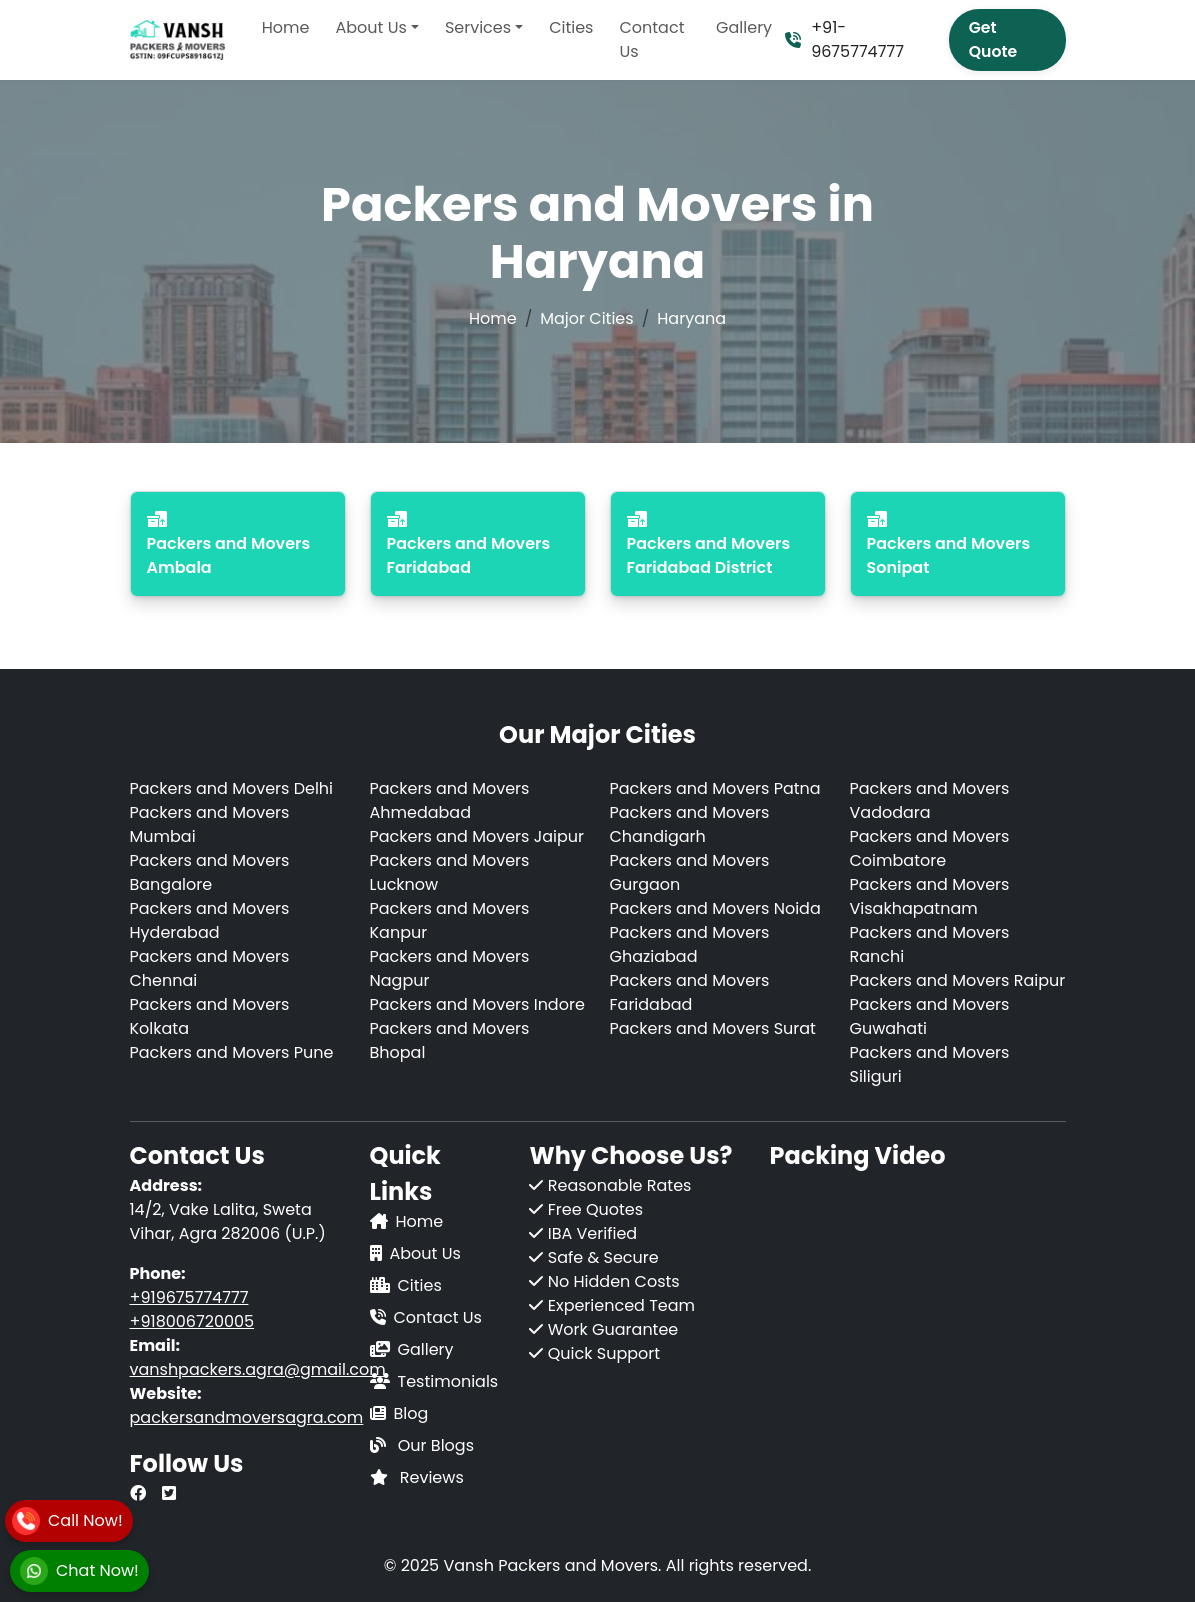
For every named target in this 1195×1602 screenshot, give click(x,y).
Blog (411, 1413)
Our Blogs (436, 1445)
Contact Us (651, 39)
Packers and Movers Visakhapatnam (930, 896)
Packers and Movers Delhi (232, 788)
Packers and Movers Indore (477, 1004)
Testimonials (448, 1381)
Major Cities (586, 318)
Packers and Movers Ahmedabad (450, 800)
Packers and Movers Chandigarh (690, 824)
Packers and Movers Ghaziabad (690, 944)
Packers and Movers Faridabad (690, 992)
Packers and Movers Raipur (958, 980)
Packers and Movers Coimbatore (930, 848)
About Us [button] (370, 27)
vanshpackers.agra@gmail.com (258, 1369)
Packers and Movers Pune (232, 1052)
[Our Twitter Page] (169, 1494)
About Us (425, 1253)
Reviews (432, 1477)
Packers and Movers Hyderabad (210, 920)
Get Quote (993, 39)
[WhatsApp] (79, 1571)
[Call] (67, 1521)
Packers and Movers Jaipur (477, 836)
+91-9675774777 (844, 39)
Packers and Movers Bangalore (210, 872)
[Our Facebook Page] (138, 1494)
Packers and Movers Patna (715, 788)
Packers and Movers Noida (715, 908)
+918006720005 (192, 1321)
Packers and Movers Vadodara (930, 800)
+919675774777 (189, 1297)
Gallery (744, 27)
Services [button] (478, 27)
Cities (571, 27)
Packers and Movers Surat (713, 1028)
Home (286, 27)
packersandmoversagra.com (247, 1417)
